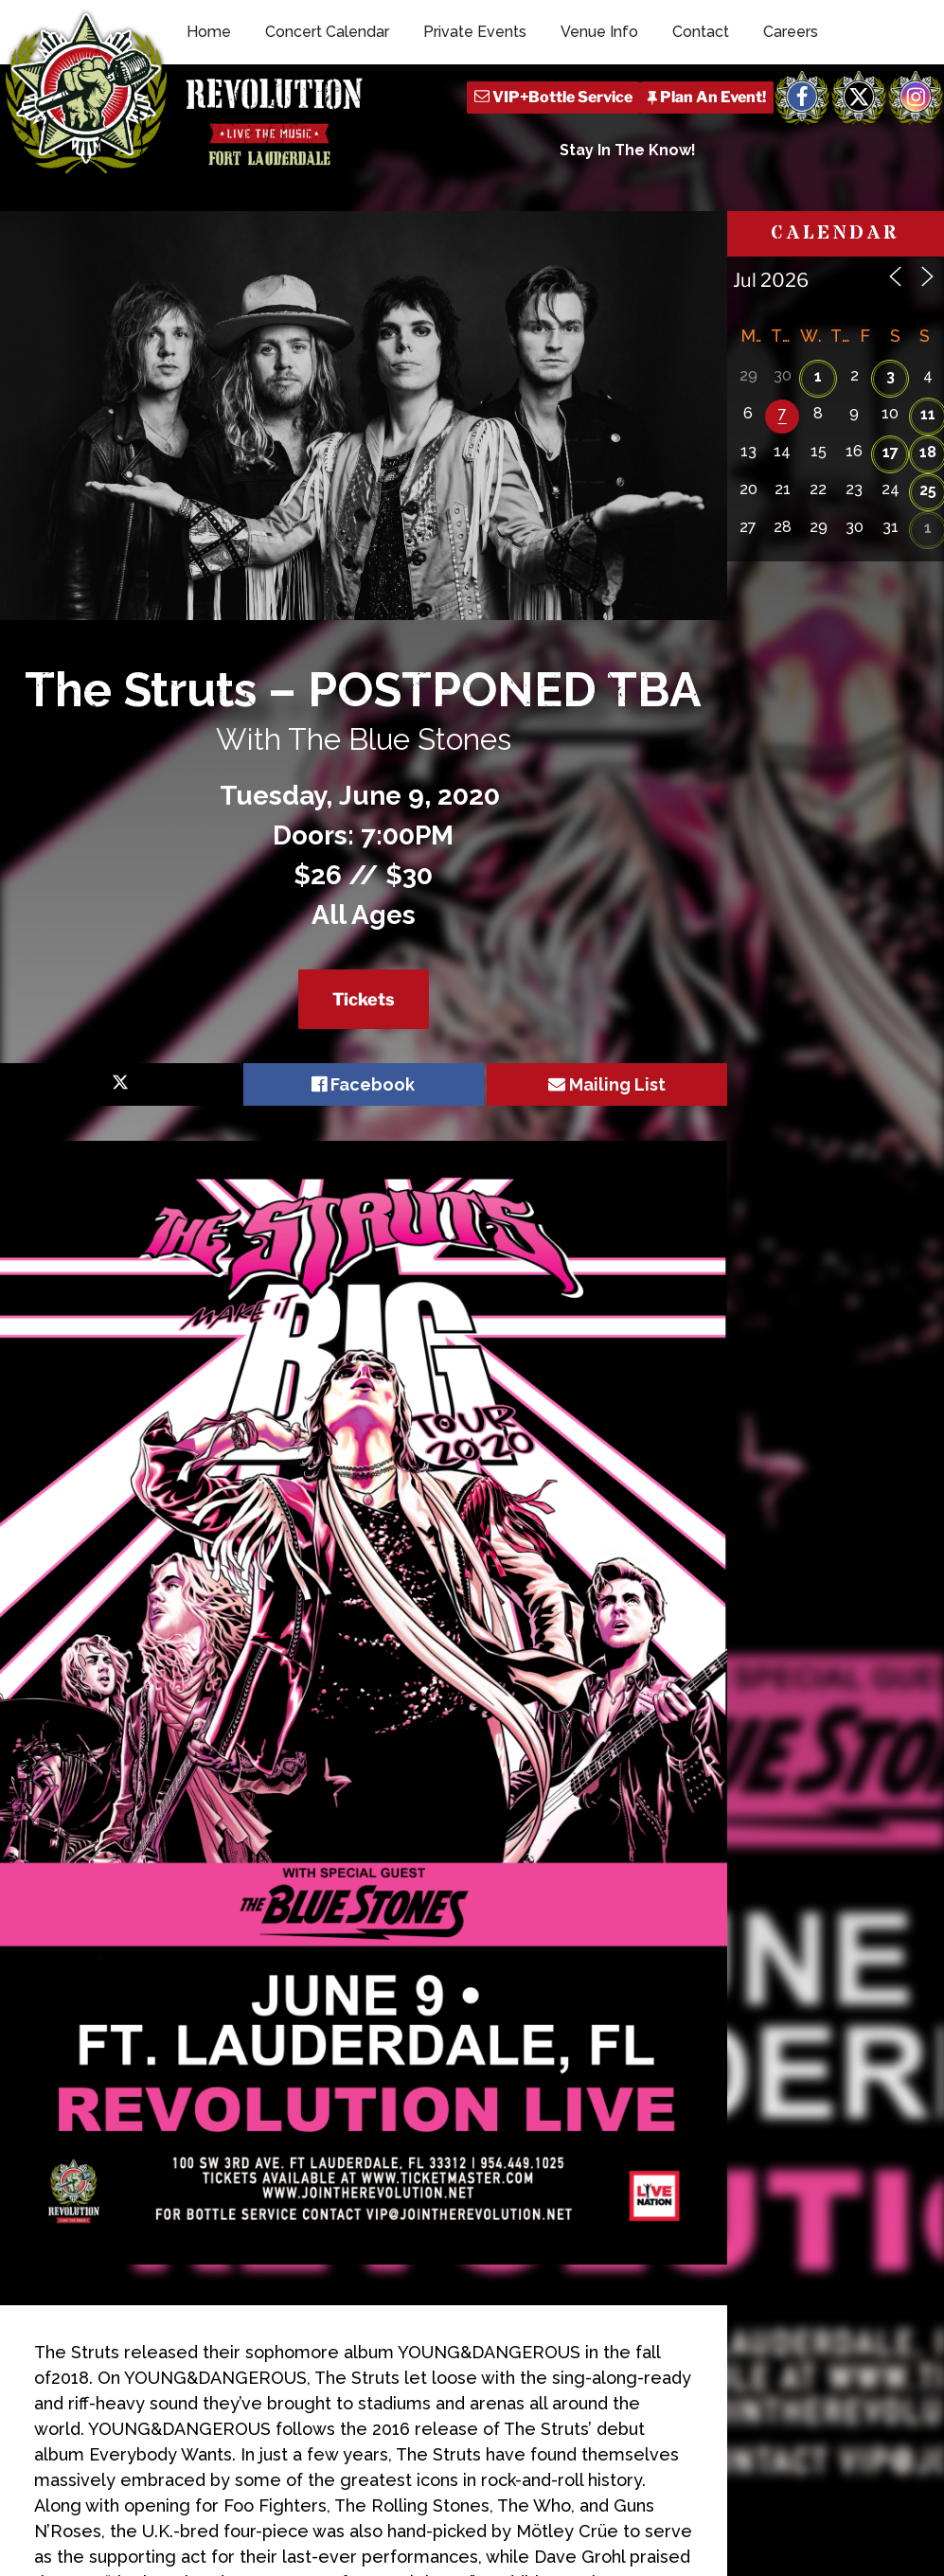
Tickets (363, 999)
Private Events (474, 32)
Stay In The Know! (628, 150)
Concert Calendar (327, 32)
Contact (700, 32)
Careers (790, 32)
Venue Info (599, 32)
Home (209, 32)
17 (890, 452)
